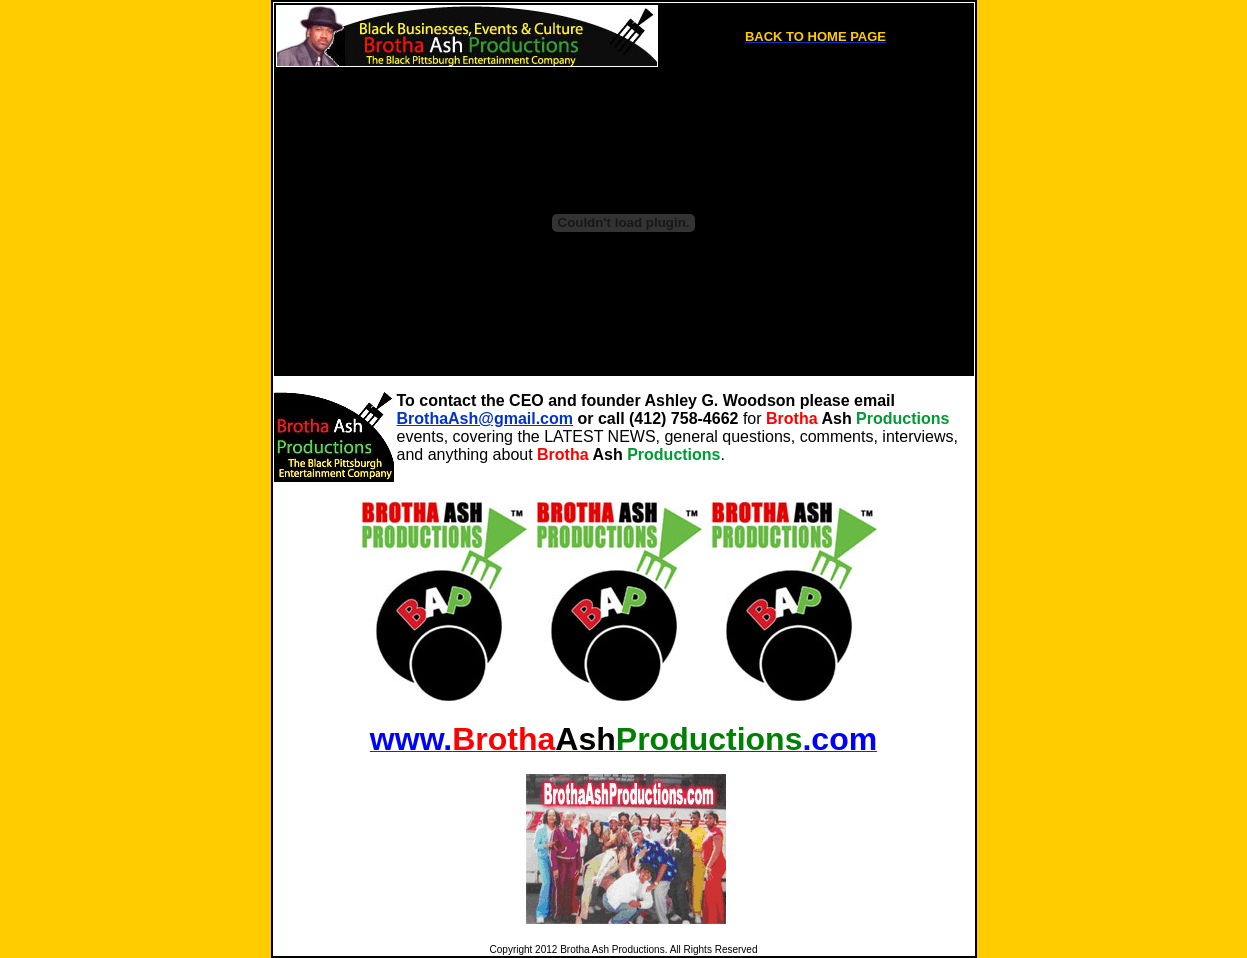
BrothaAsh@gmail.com (485, 418)
